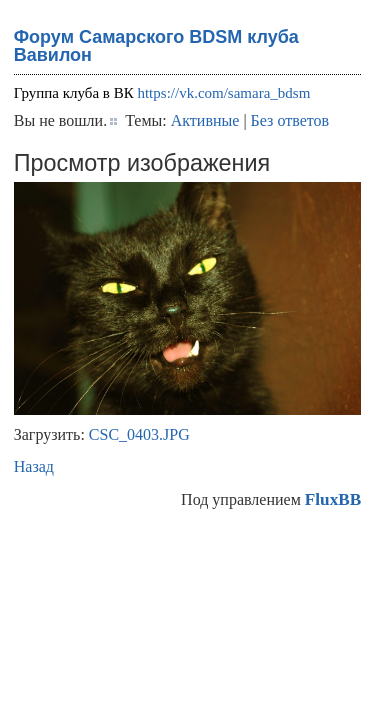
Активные (205, 120)
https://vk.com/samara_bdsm (223, 93)
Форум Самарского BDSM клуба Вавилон (156, 46)
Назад (34, 466)
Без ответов (290, 120)
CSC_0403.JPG (139, 434)
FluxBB (333, 499)
